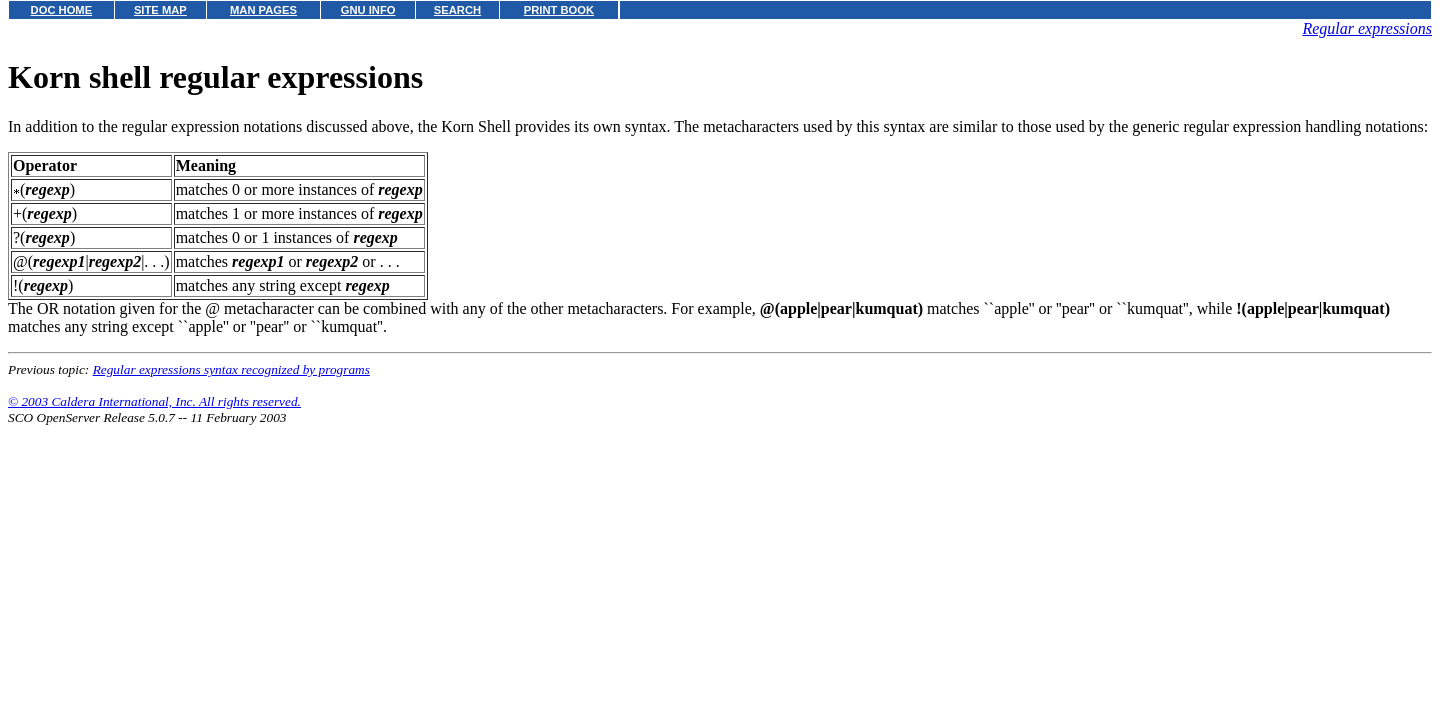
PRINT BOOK (559, 10)
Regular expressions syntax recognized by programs (231, 369)
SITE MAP (160, 10)
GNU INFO (368, 10)
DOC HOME (62, 10)
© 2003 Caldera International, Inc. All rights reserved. (154, 401)
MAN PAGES (263, 10)
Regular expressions (1367, 28)
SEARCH (457, 10)
